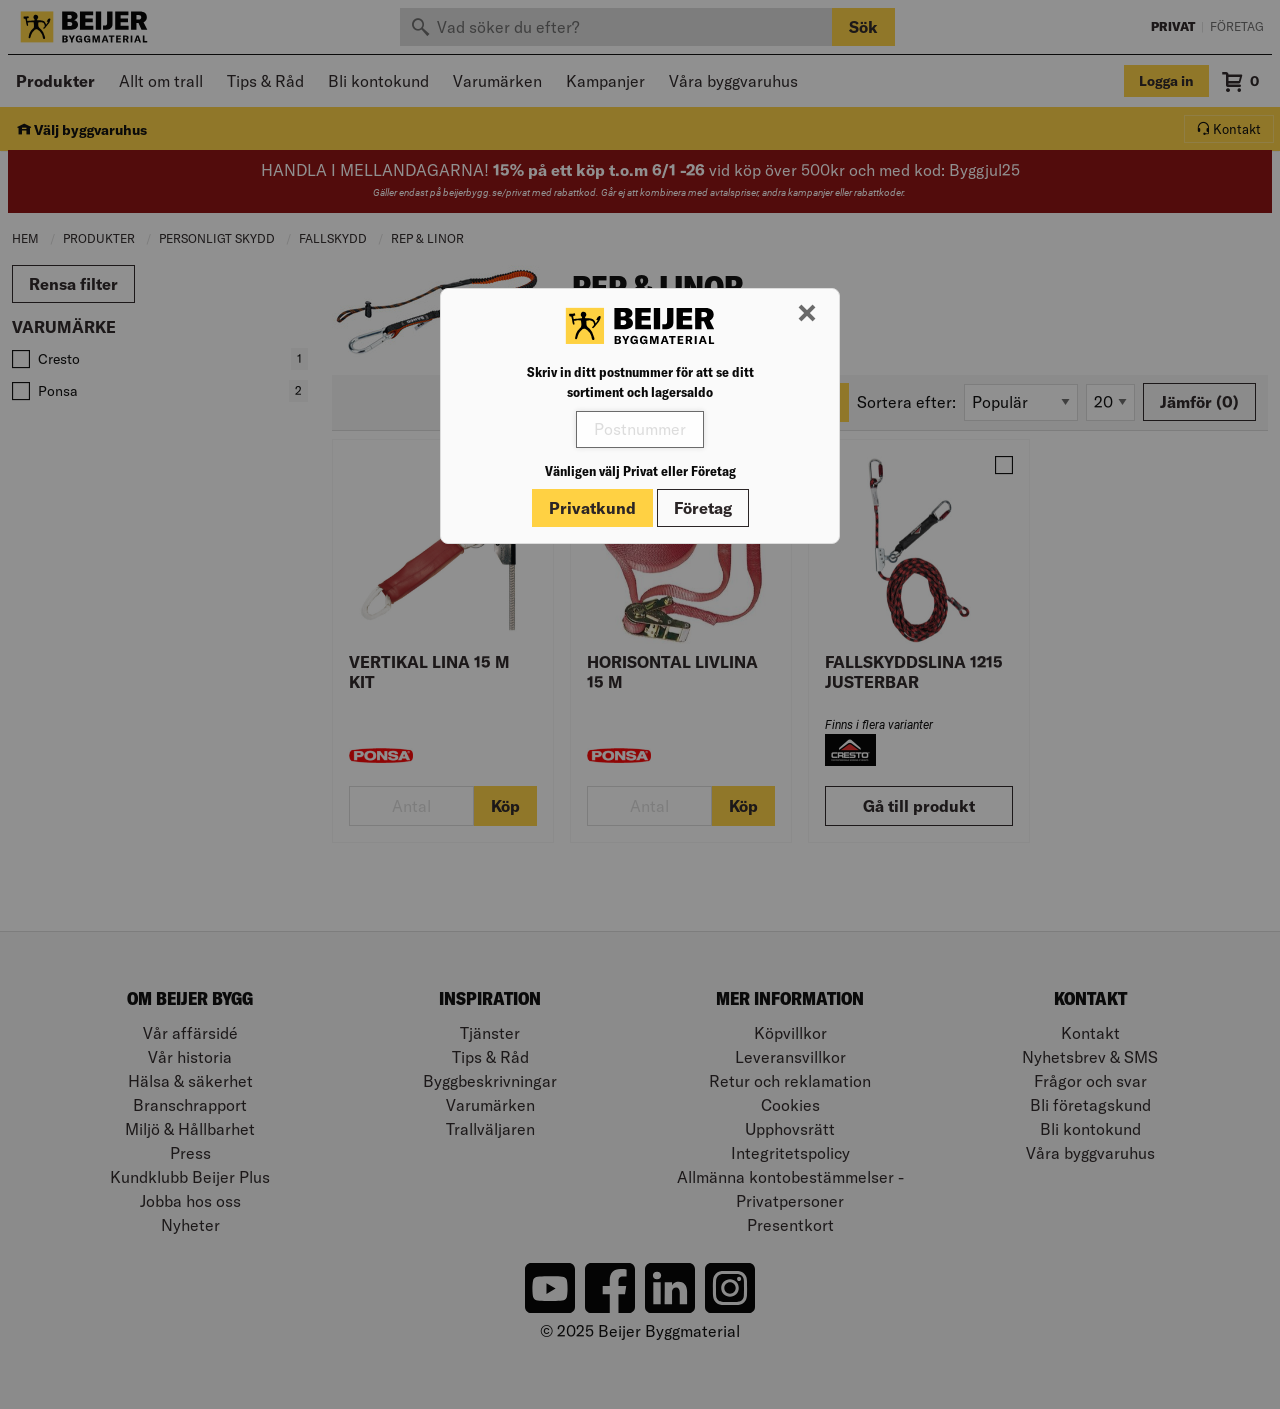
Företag (703, 508)
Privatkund (592, 508)
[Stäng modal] (807, 314)
